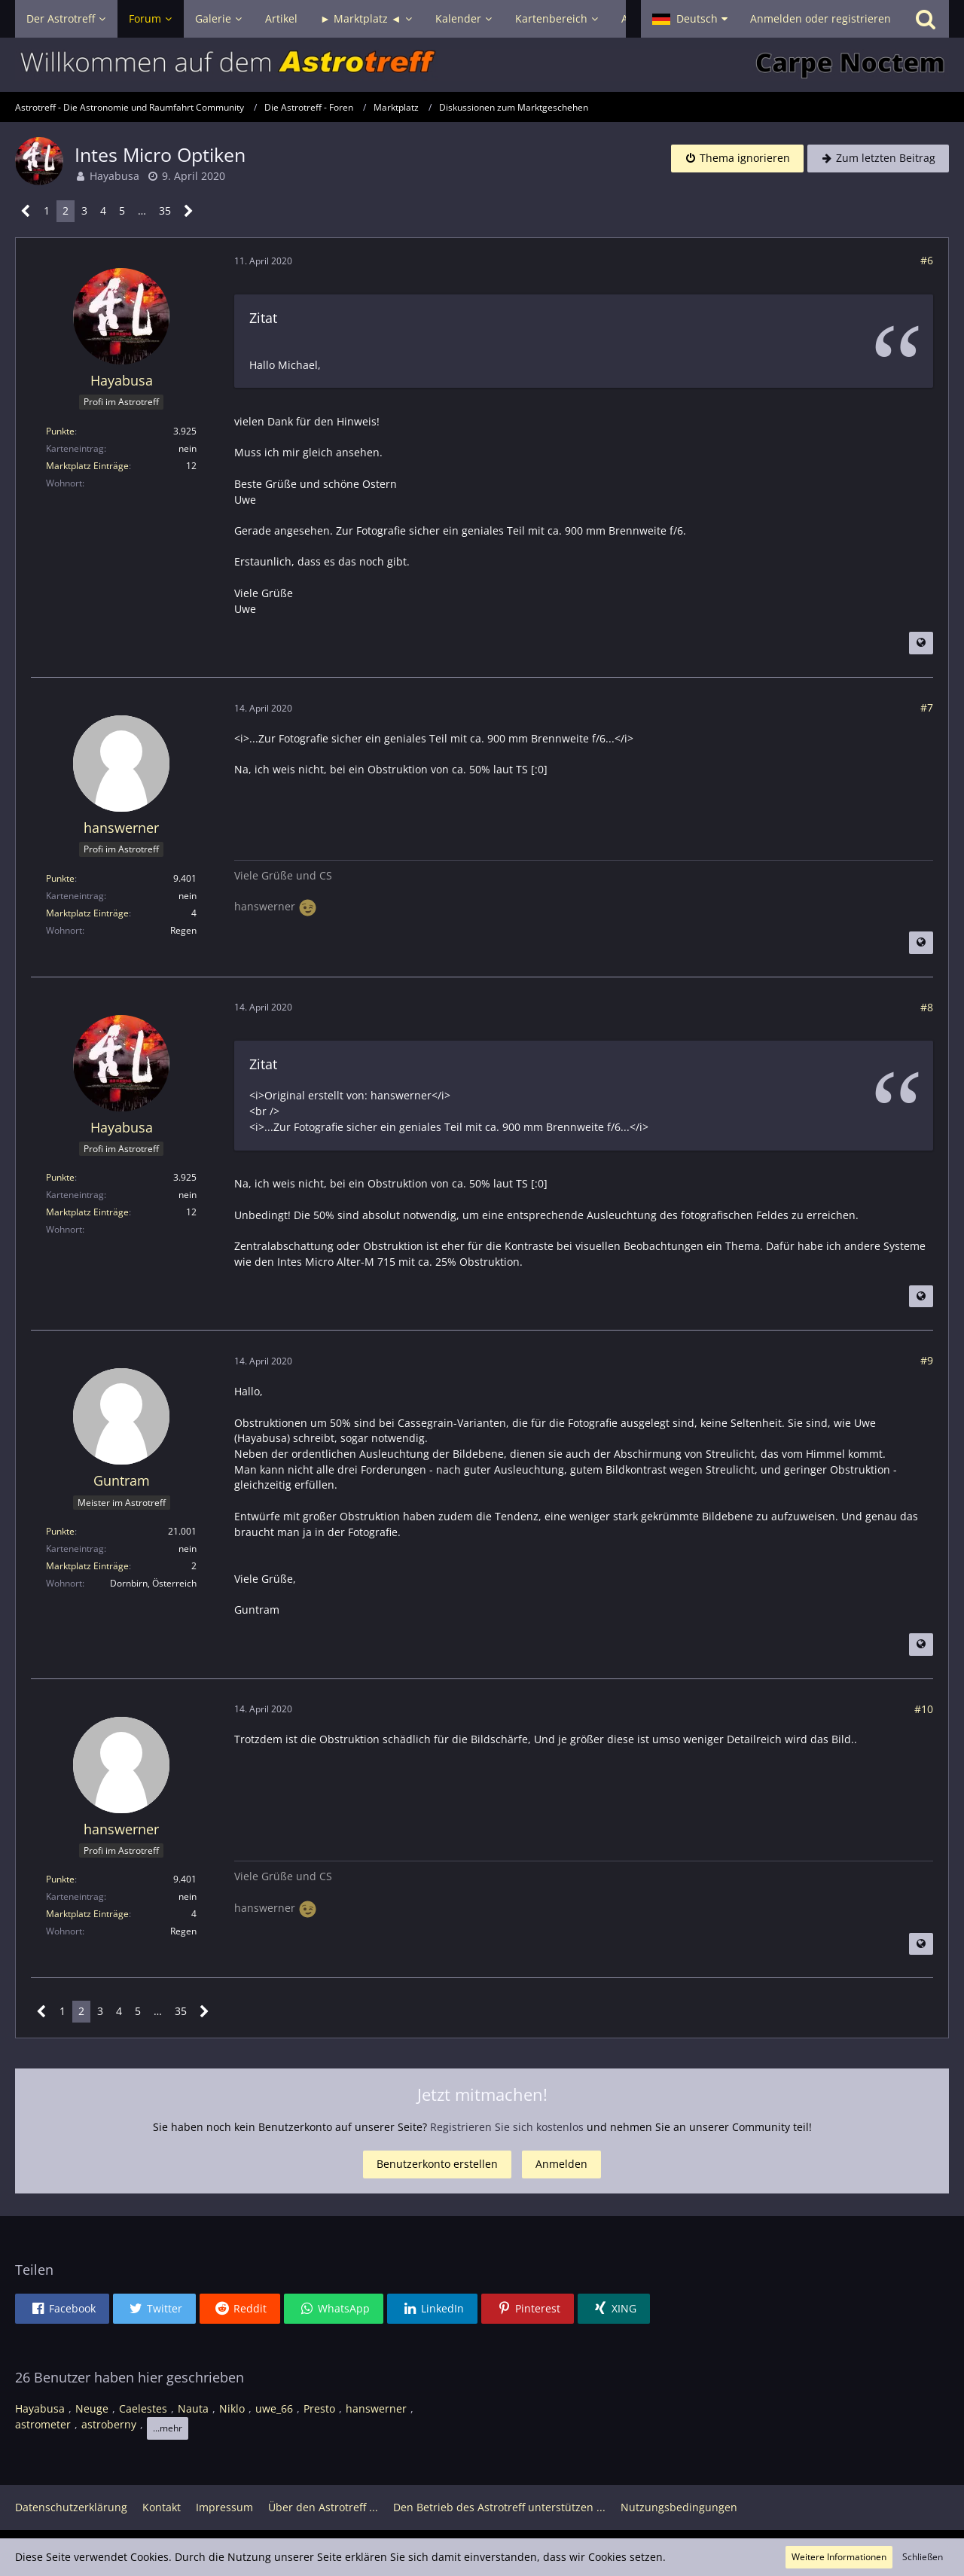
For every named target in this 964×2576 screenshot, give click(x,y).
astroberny (108, 2424)
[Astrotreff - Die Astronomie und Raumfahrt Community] (482, 64)
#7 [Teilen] (926, 707)
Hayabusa (114, 176)
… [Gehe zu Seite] (142, 210)
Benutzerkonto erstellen (437, 2164)
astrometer (43, 2424)
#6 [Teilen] (926, 260)
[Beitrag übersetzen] (921, 643)
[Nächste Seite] (189, 211)
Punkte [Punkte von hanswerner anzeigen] (60, 878)
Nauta (193, 2408)
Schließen (922, 2556)
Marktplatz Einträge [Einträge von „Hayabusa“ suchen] (87, 465)
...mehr (167, 2428)
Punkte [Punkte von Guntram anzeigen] (60, 1531)
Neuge (91, 2408)
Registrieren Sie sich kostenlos (507, 2127)
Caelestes (143, 2408)
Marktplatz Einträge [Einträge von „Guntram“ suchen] (87, 1565)
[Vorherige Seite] (26, 211)
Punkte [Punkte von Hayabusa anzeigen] (60, 431)
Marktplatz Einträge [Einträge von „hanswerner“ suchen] (87, 913)
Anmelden (561, 2164)
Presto (319, 2408)
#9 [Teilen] (926, 1360)
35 (165, 210)
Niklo (232, 2408)
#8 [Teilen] (926, 1007)
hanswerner (376, 2408)
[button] (690, 19)
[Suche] (925, 19)
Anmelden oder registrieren (820, 18)
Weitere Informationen (839, 2556)
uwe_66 (274, 2408)
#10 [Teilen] (923, 1709)
